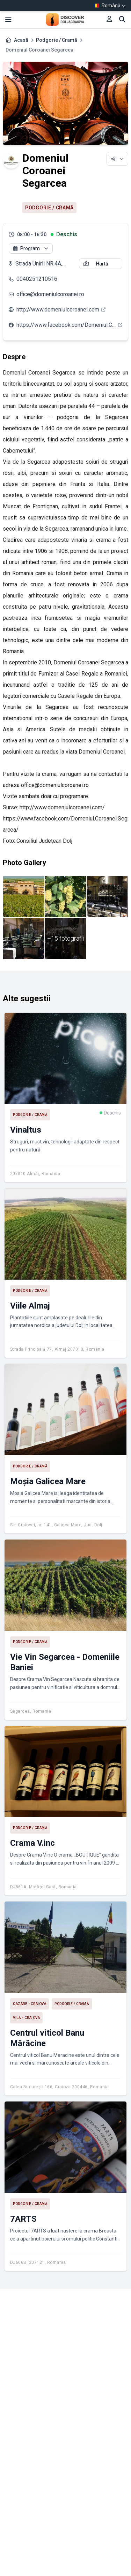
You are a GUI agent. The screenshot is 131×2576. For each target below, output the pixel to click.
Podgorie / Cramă (56, 40)
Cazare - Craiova (29, 2004)
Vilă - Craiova (26, 2018)
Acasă (21, 40)
